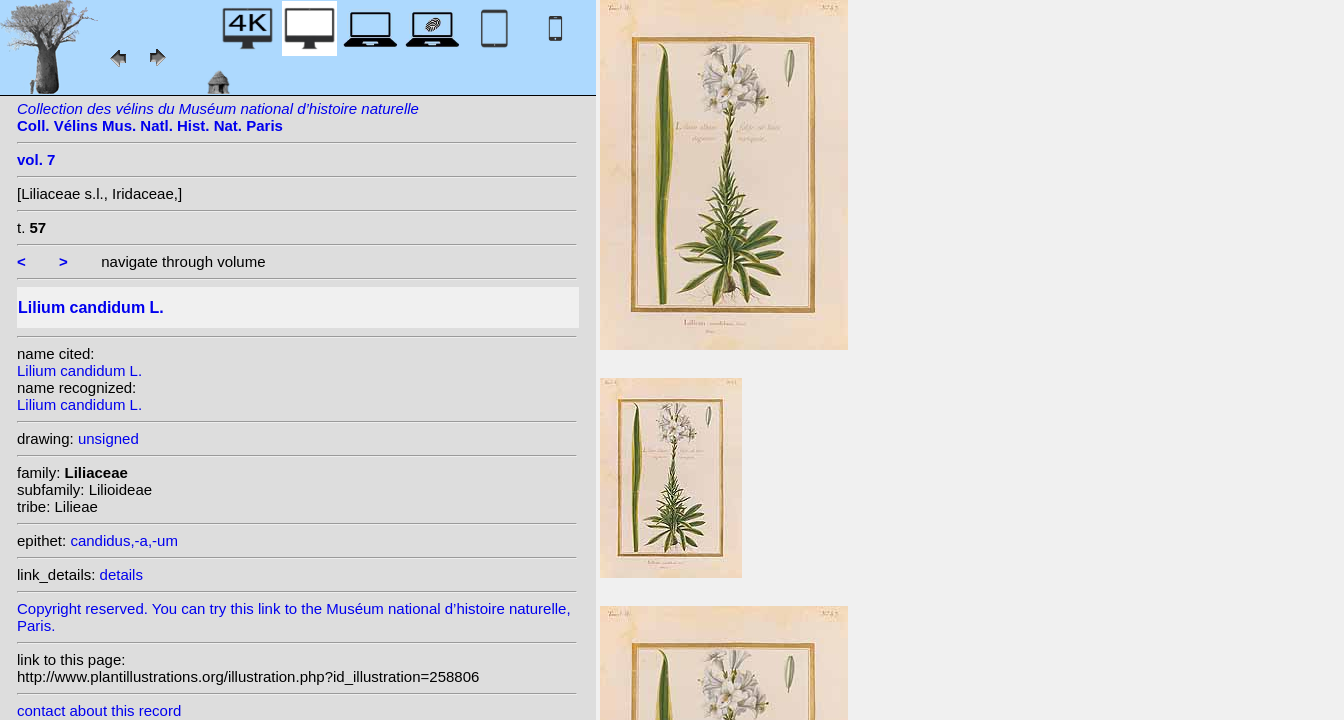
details (121, 574)
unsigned (108, 438)
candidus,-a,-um (124, 540)
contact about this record (99, 710)
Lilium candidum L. (79, 370)
